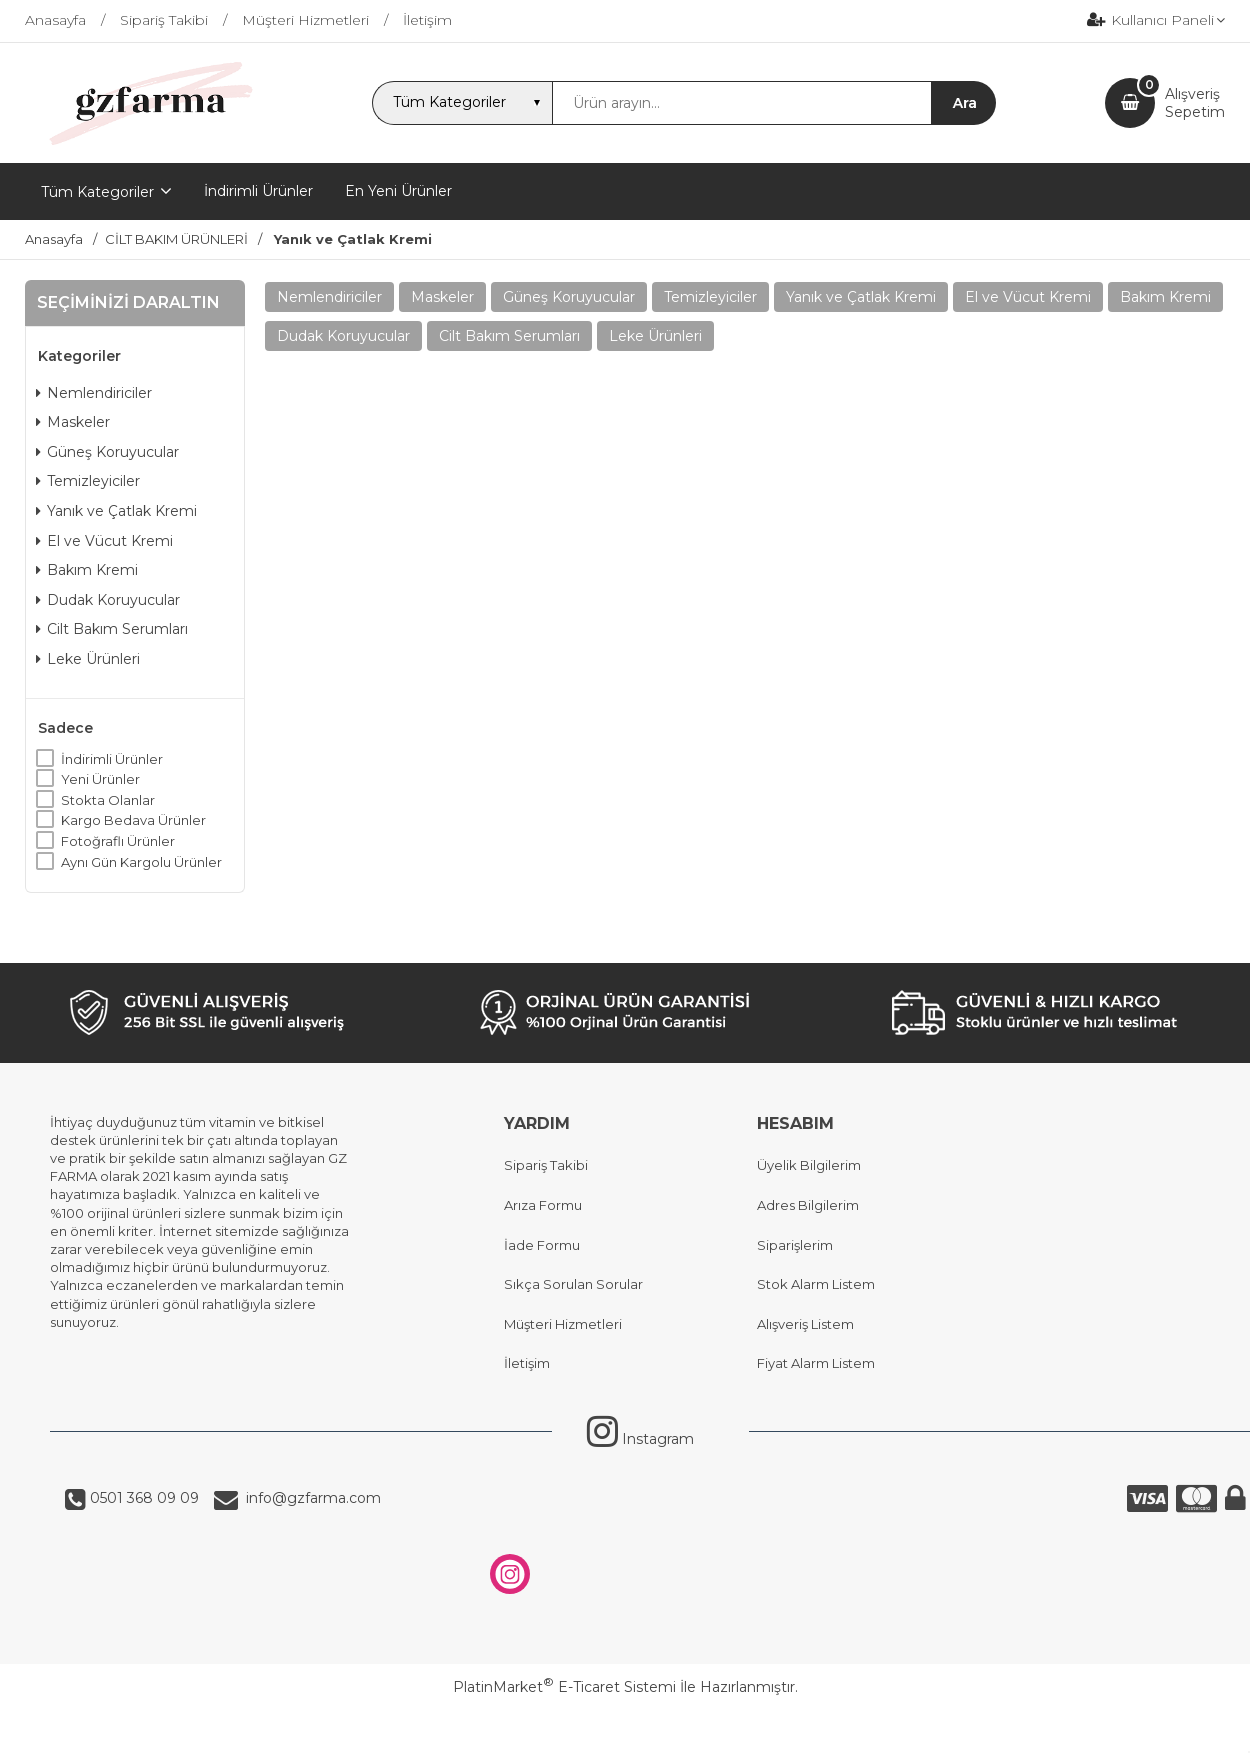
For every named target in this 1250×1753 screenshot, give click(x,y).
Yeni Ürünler (100, 779)
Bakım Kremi (87, 570)
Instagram (640, 1439)
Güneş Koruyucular (107, 452)
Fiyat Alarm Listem (816, 1363)
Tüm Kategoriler (97, 192)
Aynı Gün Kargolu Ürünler (141, 862)
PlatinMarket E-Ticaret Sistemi (564, 1687)
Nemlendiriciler (94, 393)
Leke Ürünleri (88, 659)
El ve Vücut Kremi (104, 541)
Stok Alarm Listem (816, 1284)
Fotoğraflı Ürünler (118, 841)
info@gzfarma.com (309, 1498)
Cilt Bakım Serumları (112, 629)
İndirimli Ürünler (112, 759)
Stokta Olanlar (108, 800)
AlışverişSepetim (1195, 103)
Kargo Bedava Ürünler (133, 820)
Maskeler (73, 422)
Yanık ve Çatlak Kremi (116, 511)
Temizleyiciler (88, 481)
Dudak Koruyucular (108, 600)
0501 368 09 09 (142, 1498)
